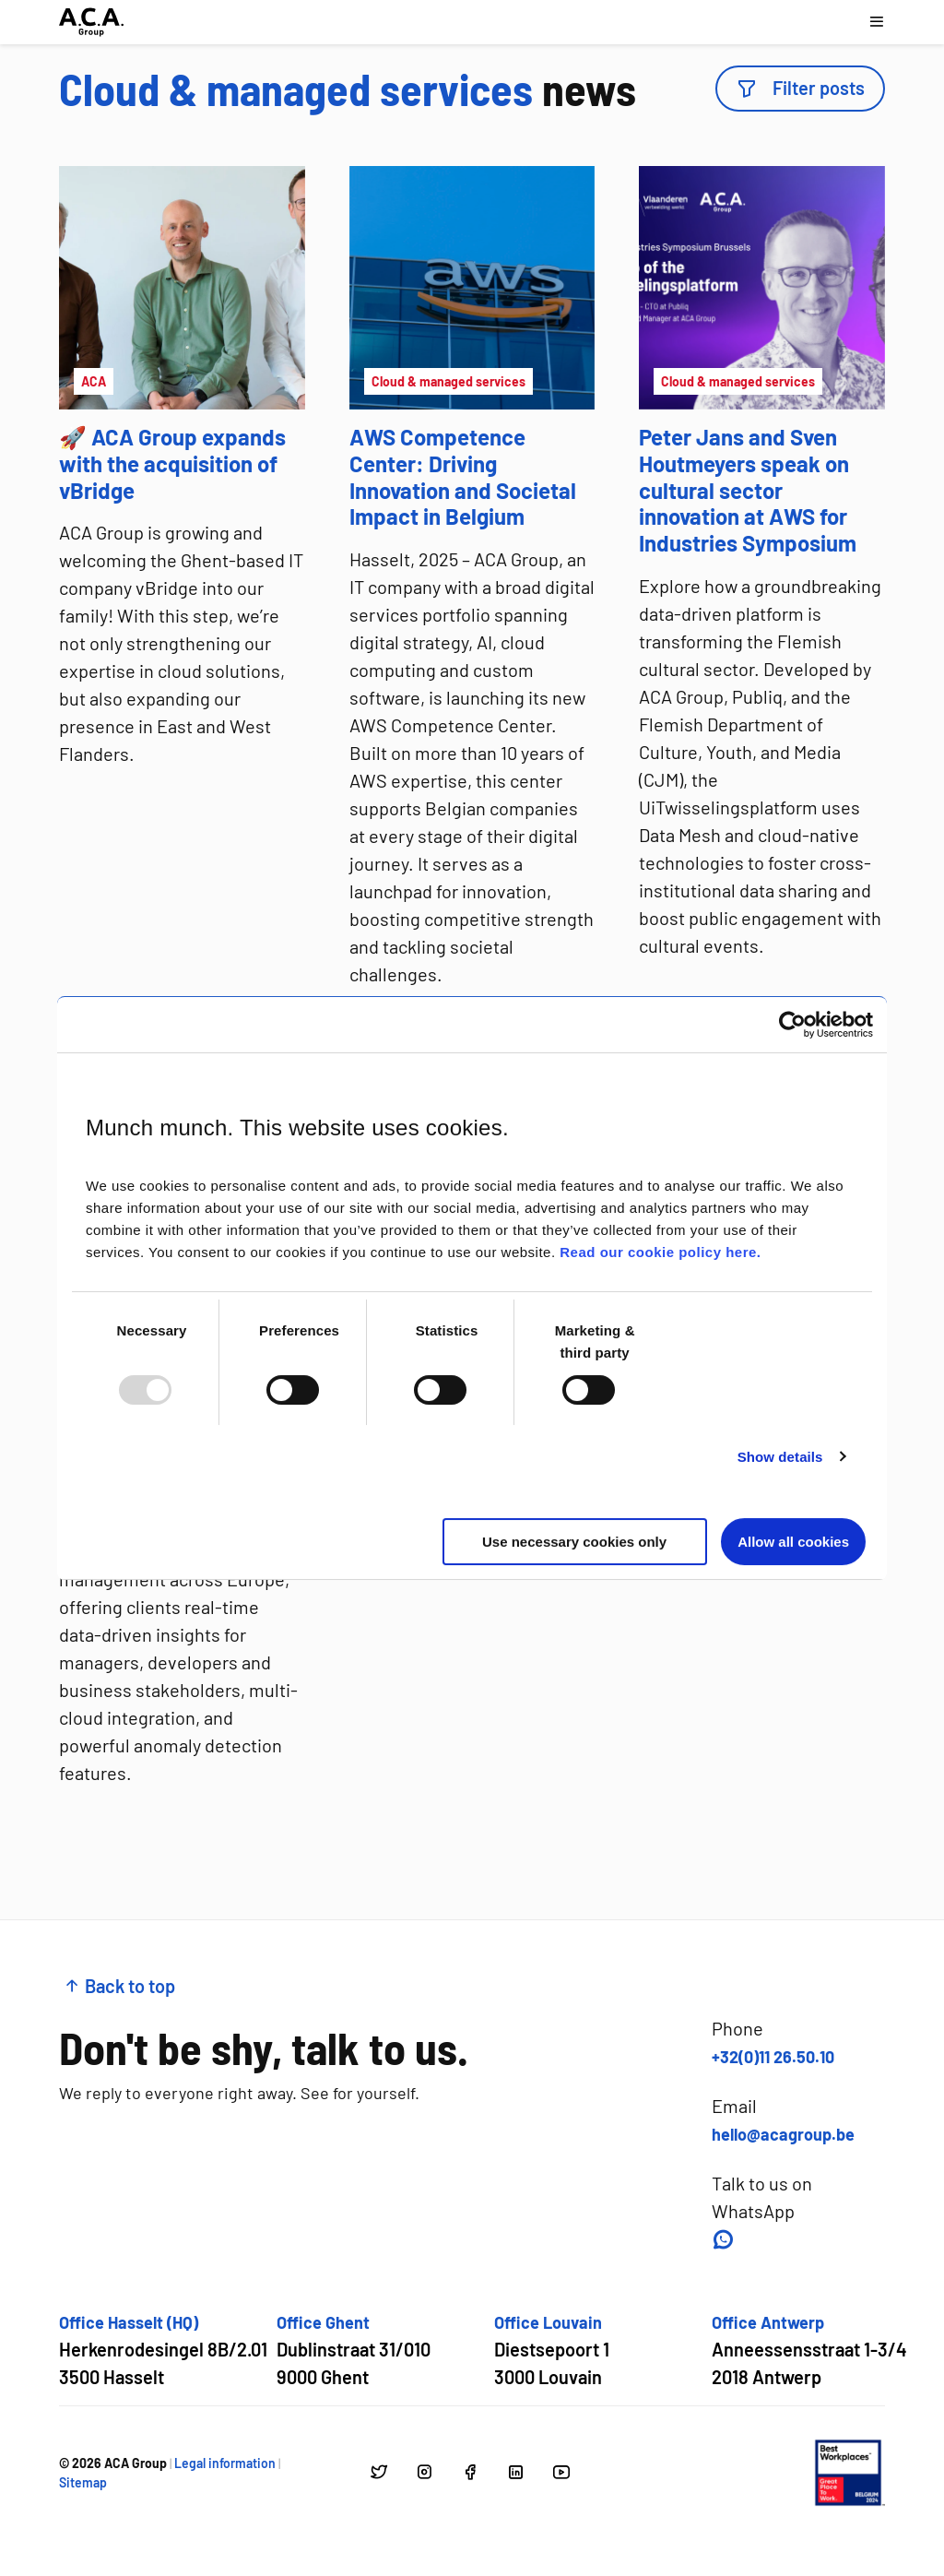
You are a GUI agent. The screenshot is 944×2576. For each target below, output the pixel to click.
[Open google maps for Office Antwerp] (809, 2350)
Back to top (119, 1986)
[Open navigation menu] (876, 21)
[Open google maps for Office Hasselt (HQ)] (163, 2350)
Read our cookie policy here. (660, 1252)
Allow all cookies (793, 1541)
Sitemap (83, 2482)
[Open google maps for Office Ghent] (354, 2350)
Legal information (225, 2463)
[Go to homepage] (91, 22)
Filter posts (800, 88)
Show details (780, 1457)
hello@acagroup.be (783, 2134)
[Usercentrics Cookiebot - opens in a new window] (792, 1025)
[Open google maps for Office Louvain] (551, 2350)
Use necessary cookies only (574, 1541)
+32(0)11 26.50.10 (773, 2057)
